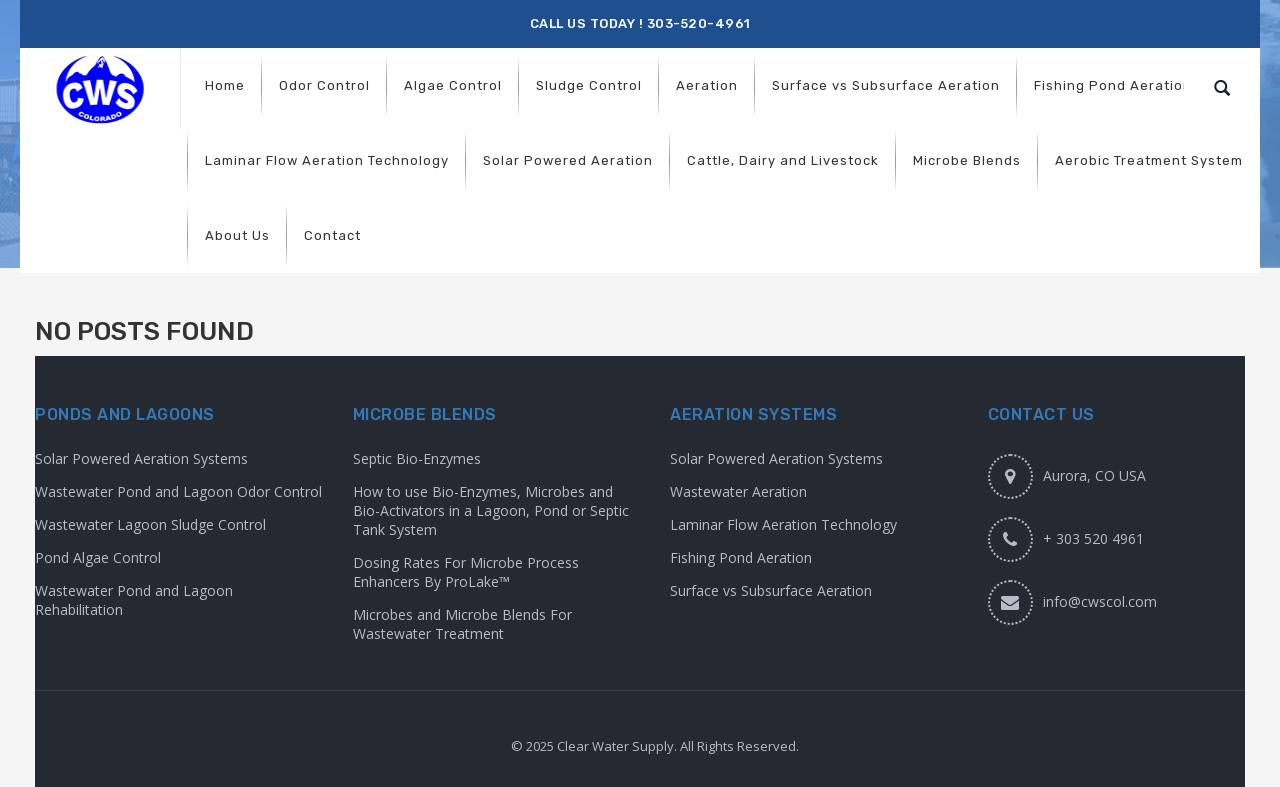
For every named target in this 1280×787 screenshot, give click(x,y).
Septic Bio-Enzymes (417, 458)
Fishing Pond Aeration (741, 557)
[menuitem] (225, 85)
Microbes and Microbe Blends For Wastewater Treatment (462, 624)
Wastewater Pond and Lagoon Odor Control (178, 491)
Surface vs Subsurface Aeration (771, 590)
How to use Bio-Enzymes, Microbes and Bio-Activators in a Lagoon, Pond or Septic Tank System (491, 510)
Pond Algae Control (98, 557)
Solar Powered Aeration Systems (141, 458)
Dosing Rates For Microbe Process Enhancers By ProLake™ (466, 572)
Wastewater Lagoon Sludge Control (150, 524)
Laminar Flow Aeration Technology (783, 524)
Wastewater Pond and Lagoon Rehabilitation (134, 600)
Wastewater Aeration (738, 491)
